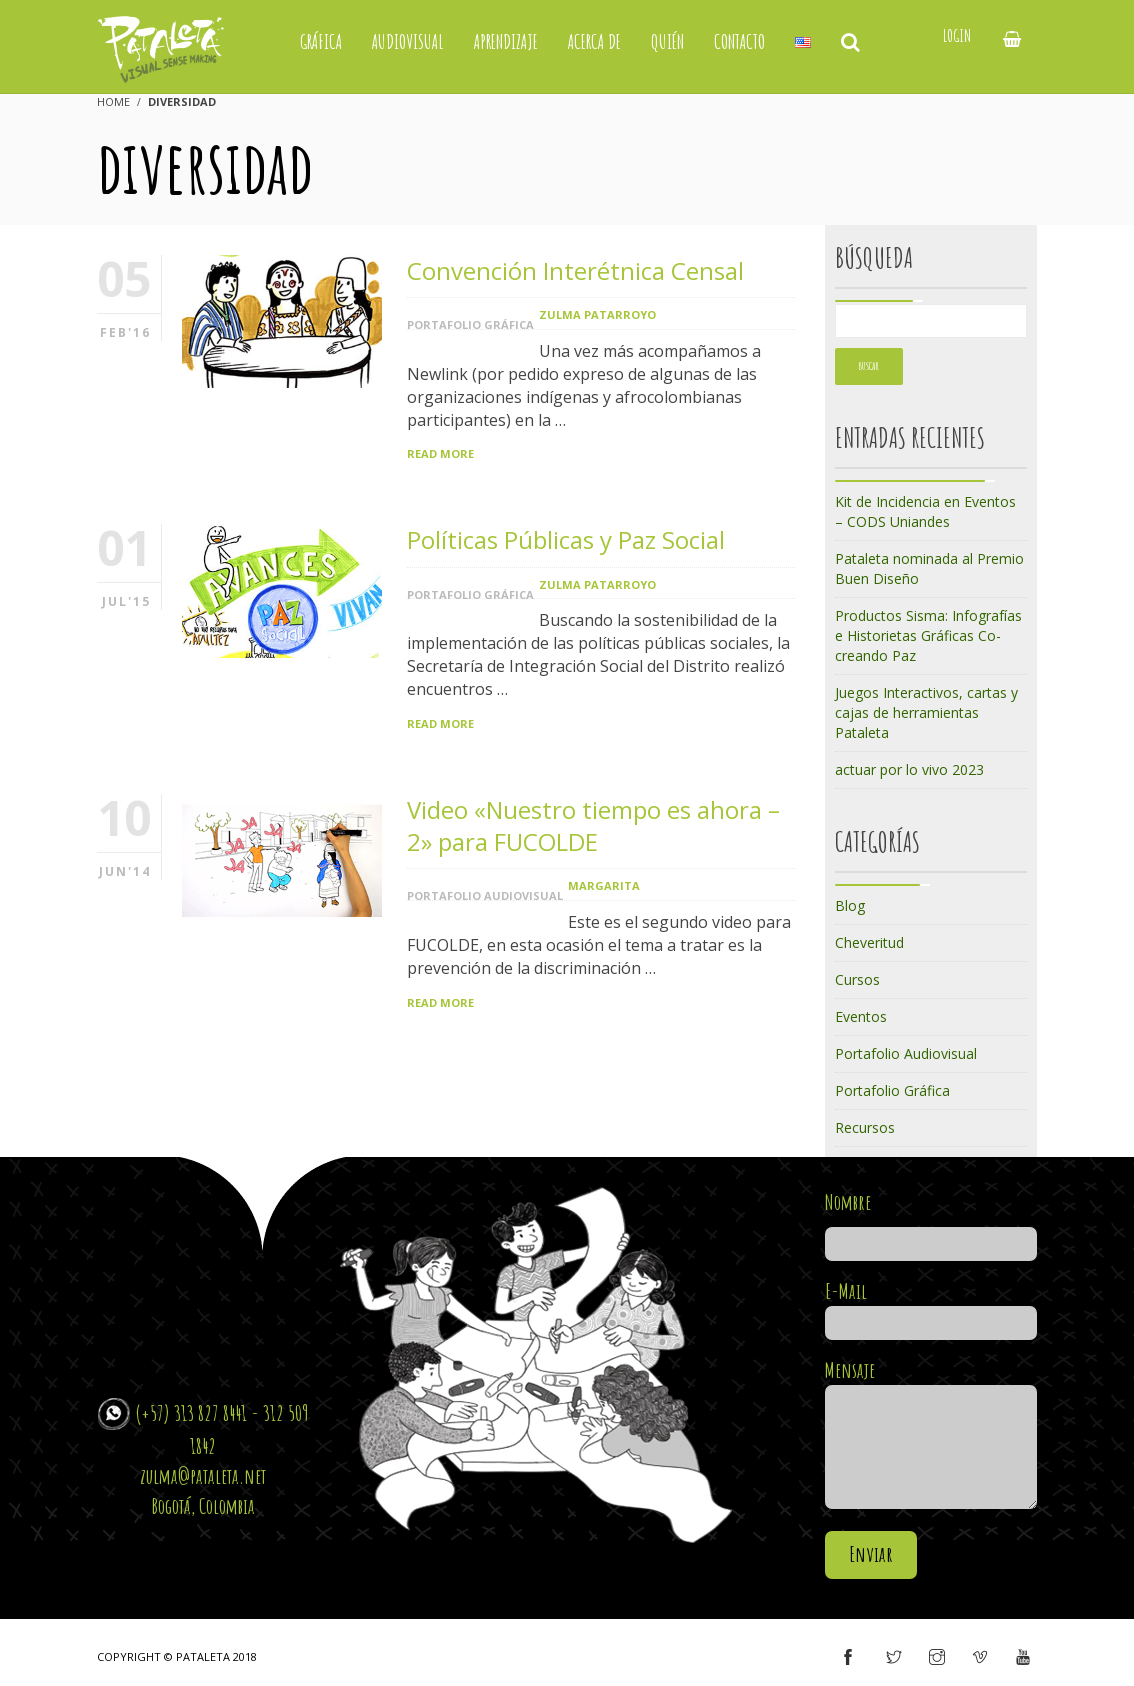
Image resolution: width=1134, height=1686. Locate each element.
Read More (440, 453)
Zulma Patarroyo (597, 314)
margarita (604, 885)
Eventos (861, 1016)
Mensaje (931, 1435)
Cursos (857, 979)
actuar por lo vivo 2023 (909, 769)
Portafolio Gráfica (470, 324)
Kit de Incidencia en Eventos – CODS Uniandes (925, 511)
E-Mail (931, 1307)
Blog (850, 905)
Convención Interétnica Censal (575, 270)
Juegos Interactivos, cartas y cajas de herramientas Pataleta (926, 712)
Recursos (865, 1127)
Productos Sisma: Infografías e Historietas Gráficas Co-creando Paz (928, 635)
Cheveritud (869, 942)
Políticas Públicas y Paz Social (566, 539)
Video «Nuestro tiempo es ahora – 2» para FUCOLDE (593, 825)
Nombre (931, 1223)
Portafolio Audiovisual (485, 895)
